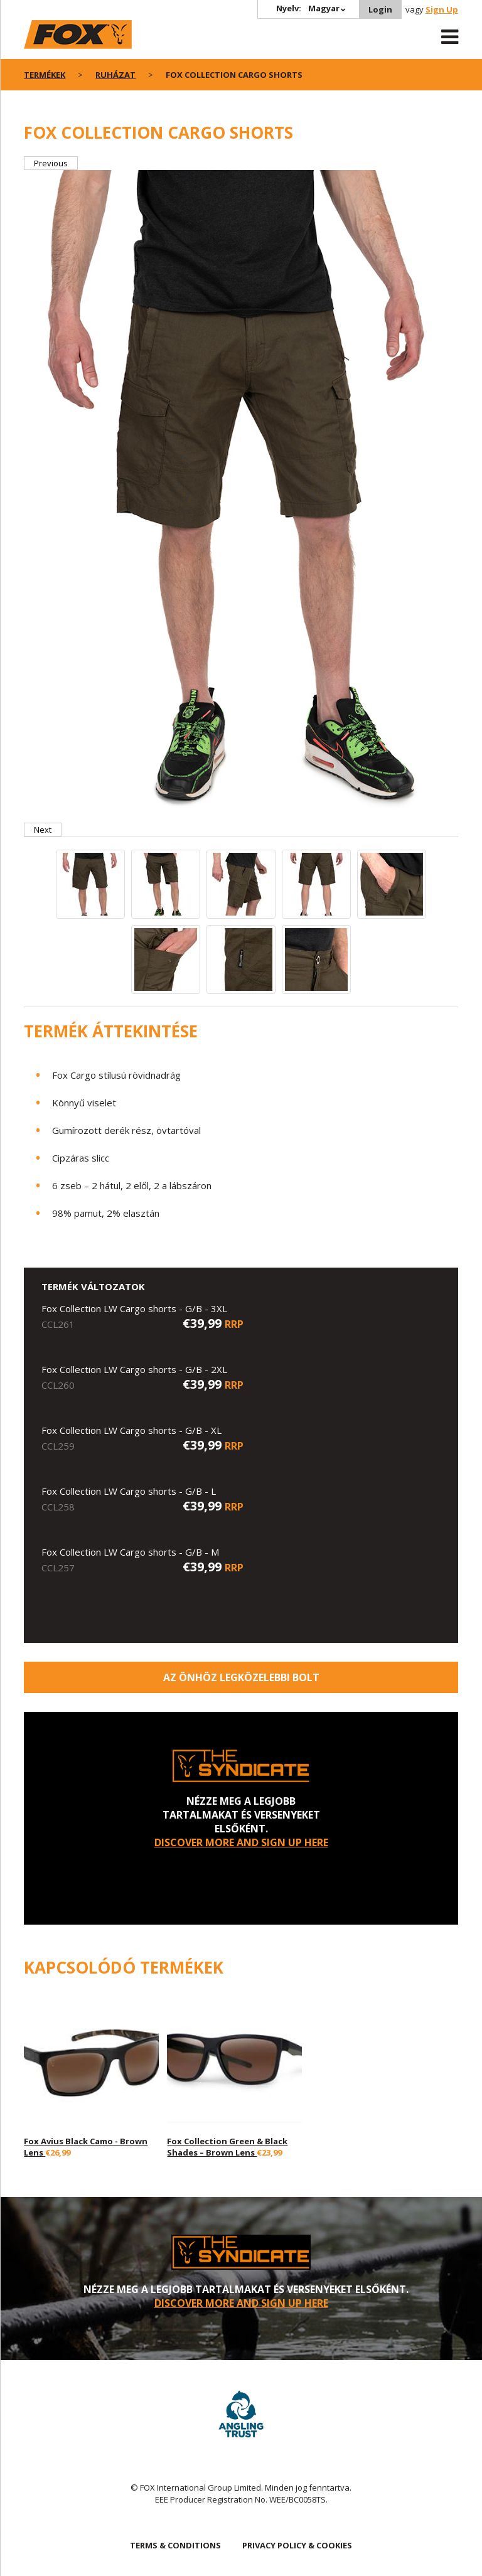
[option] (241, 496)
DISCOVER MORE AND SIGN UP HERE (241, 1842)
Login (380, 9)
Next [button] (42, 829)
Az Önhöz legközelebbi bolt (241, 1677)
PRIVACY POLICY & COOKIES (297, 2545)
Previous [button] (51, 163)
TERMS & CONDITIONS (175, 2545)
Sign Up (442, 9)
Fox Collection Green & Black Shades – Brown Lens (227, 2146)
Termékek (44, 74)
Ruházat (115, 74)
